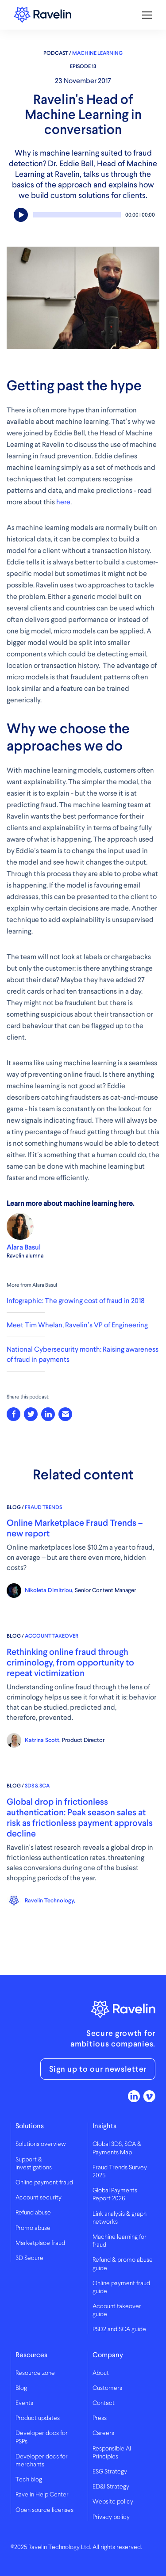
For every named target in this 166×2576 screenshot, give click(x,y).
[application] (83, 216)
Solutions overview (40, 2144)
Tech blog (28, 2480)
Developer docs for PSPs (41, 2437)
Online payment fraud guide (121, 2287)
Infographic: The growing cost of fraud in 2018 (76, 1300)
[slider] (77, 214)
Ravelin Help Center (42, 2495)
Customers (107, 2388)
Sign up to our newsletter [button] (98, 2069)
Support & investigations (33, 2164)
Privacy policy (111, 2517)
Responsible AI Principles (112, 2453)
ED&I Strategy (111, 2487)
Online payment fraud (44, 2183)
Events (24, 2403)
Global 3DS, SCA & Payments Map (117, 2148)
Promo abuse (32, 2228)
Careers (103, 2433)
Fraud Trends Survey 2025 (120, 2171)
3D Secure (29, 2258)
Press (100, 2418)
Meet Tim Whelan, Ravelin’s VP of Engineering (77, 1325)
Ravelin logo (42, 15)
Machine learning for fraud (120, 2241)
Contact (104, 2403)
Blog (21, 2388)
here (63, 502)
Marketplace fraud (40, 2243)
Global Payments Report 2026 (115, 2194)
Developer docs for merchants (41, 2461)
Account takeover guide (117, 2310)
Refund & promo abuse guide (123, 2264)
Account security (38, 2198)
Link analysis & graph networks (120, 2218)
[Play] (21, 215)
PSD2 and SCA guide (119, 2329)
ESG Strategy (110, 2472)
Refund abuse (33, 2213)
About (101, 2373)
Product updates (37, 2418)
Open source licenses (44, 2510)
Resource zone (35, 2373)
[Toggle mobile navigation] (147, 14)
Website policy (113, 2502)
